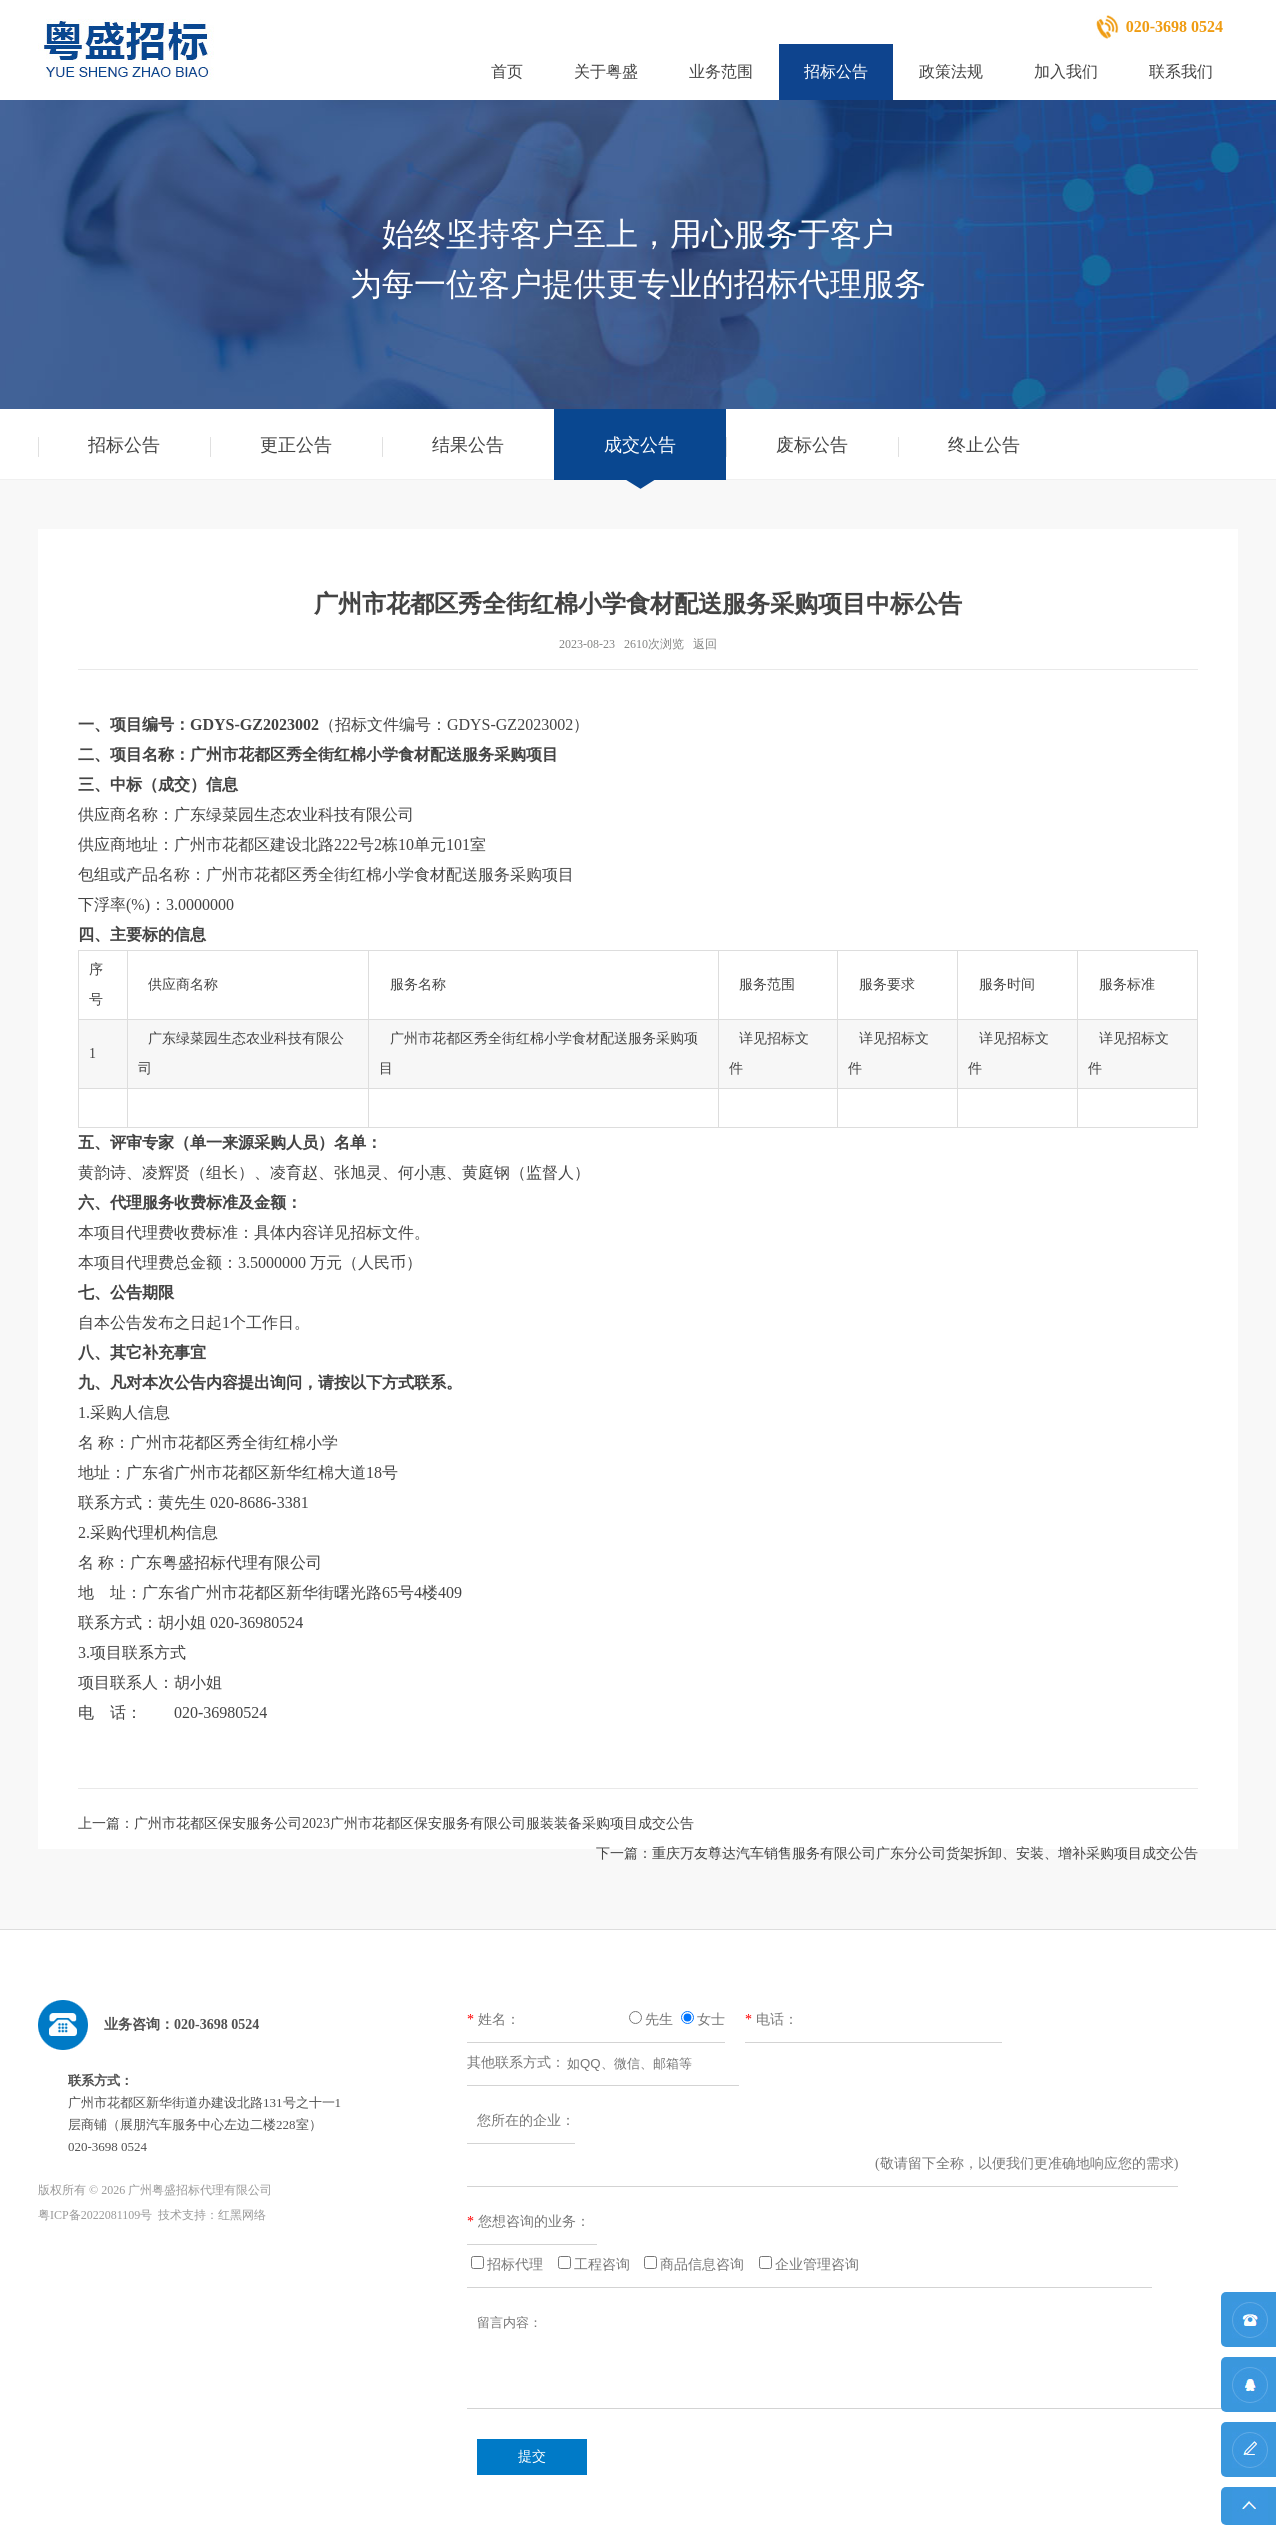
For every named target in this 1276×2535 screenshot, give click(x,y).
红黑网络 (242, 2215)
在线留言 (1248, 2459)
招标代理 (515, 2264)
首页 (507, 71)
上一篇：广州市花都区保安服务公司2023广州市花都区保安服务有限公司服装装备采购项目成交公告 (386, 1823)
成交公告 (640, 445)
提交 (532, 2456)
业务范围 (721, 71)
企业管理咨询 (817, 2264)
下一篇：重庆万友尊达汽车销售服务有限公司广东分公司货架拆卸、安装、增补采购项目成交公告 (897, 1853)
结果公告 (468, 445)
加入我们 (1066, 71)
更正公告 (296, 445)
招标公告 (836, 71)
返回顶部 (1248, 2511)
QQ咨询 (1248, 2394)
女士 (711, 2019)
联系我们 (1181, 71)
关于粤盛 (606, 71)
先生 (659, 2019)
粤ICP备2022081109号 (95, 2215)
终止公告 (984, 445)
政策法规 (951, 71)
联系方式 (1248, 2329)
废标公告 (812, 445)
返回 (705, 644)
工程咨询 (602, 2264)
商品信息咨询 (702, 2264)
